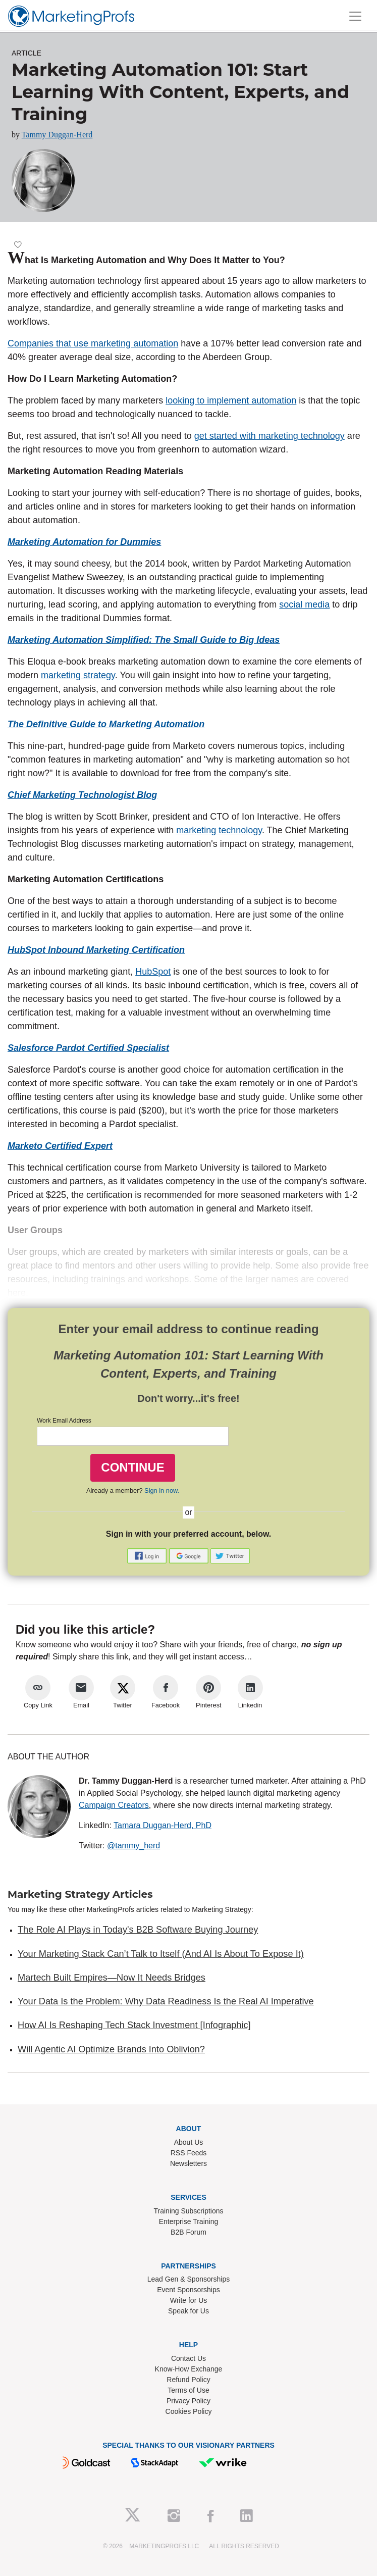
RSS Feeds (189, 2153)
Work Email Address (64, 1420)
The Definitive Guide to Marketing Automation (106, 724)
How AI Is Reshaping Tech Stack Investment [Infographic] (134, 2025)
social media (304, 604)
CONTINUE (132, 1467)
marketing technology (219, 830)
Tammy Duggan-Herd (57, 134)
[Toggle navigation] (355, 16)
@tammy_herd (133, 1845)
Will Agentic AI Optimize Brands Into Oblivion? (111, 2049)
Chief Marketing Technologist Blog (82, 795)
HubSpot (153, 972)
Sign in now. (161, 1490)
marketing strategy (78, 675)
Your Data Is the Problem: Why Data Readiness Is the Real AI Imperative (166, 2001)
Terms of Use (188, 2390)
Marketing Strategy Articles (80, 1894)
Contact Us (188, 2358)
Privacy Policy (188, 2401)
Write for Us (188, 2300)
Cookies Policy (189, 2411)
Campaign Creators (114, 1805)
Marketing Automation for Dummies (84, 542)
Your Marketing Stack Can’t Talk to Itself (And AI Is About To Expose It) (161, 1954)
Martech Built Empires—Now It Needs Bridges (111, 1978)
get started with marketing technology (269, 436)
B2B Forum (188, 2232)
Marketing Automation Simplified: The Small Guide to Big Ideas (144, 640)
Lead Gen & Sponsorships (188, 2279)
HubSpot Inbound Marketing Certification (96, 950)
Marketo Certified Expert (60, 1146)
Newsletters (188, 2163)
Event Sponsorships (188, 2290)
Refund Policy (188, 2380)
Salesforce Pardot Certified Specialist (88, 1048)
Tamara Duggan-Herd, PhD (162, 1825)
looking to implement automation (231, 400)
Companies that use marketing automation (93, 343)
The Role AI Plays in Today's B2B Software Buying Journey (138, 1930)
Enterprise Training (189, 2221)
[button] (148, 1555)
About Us (188, 2142)
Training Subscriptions (189, 2211)
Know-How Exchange (189, 2369)
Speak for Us (188, 2311)
